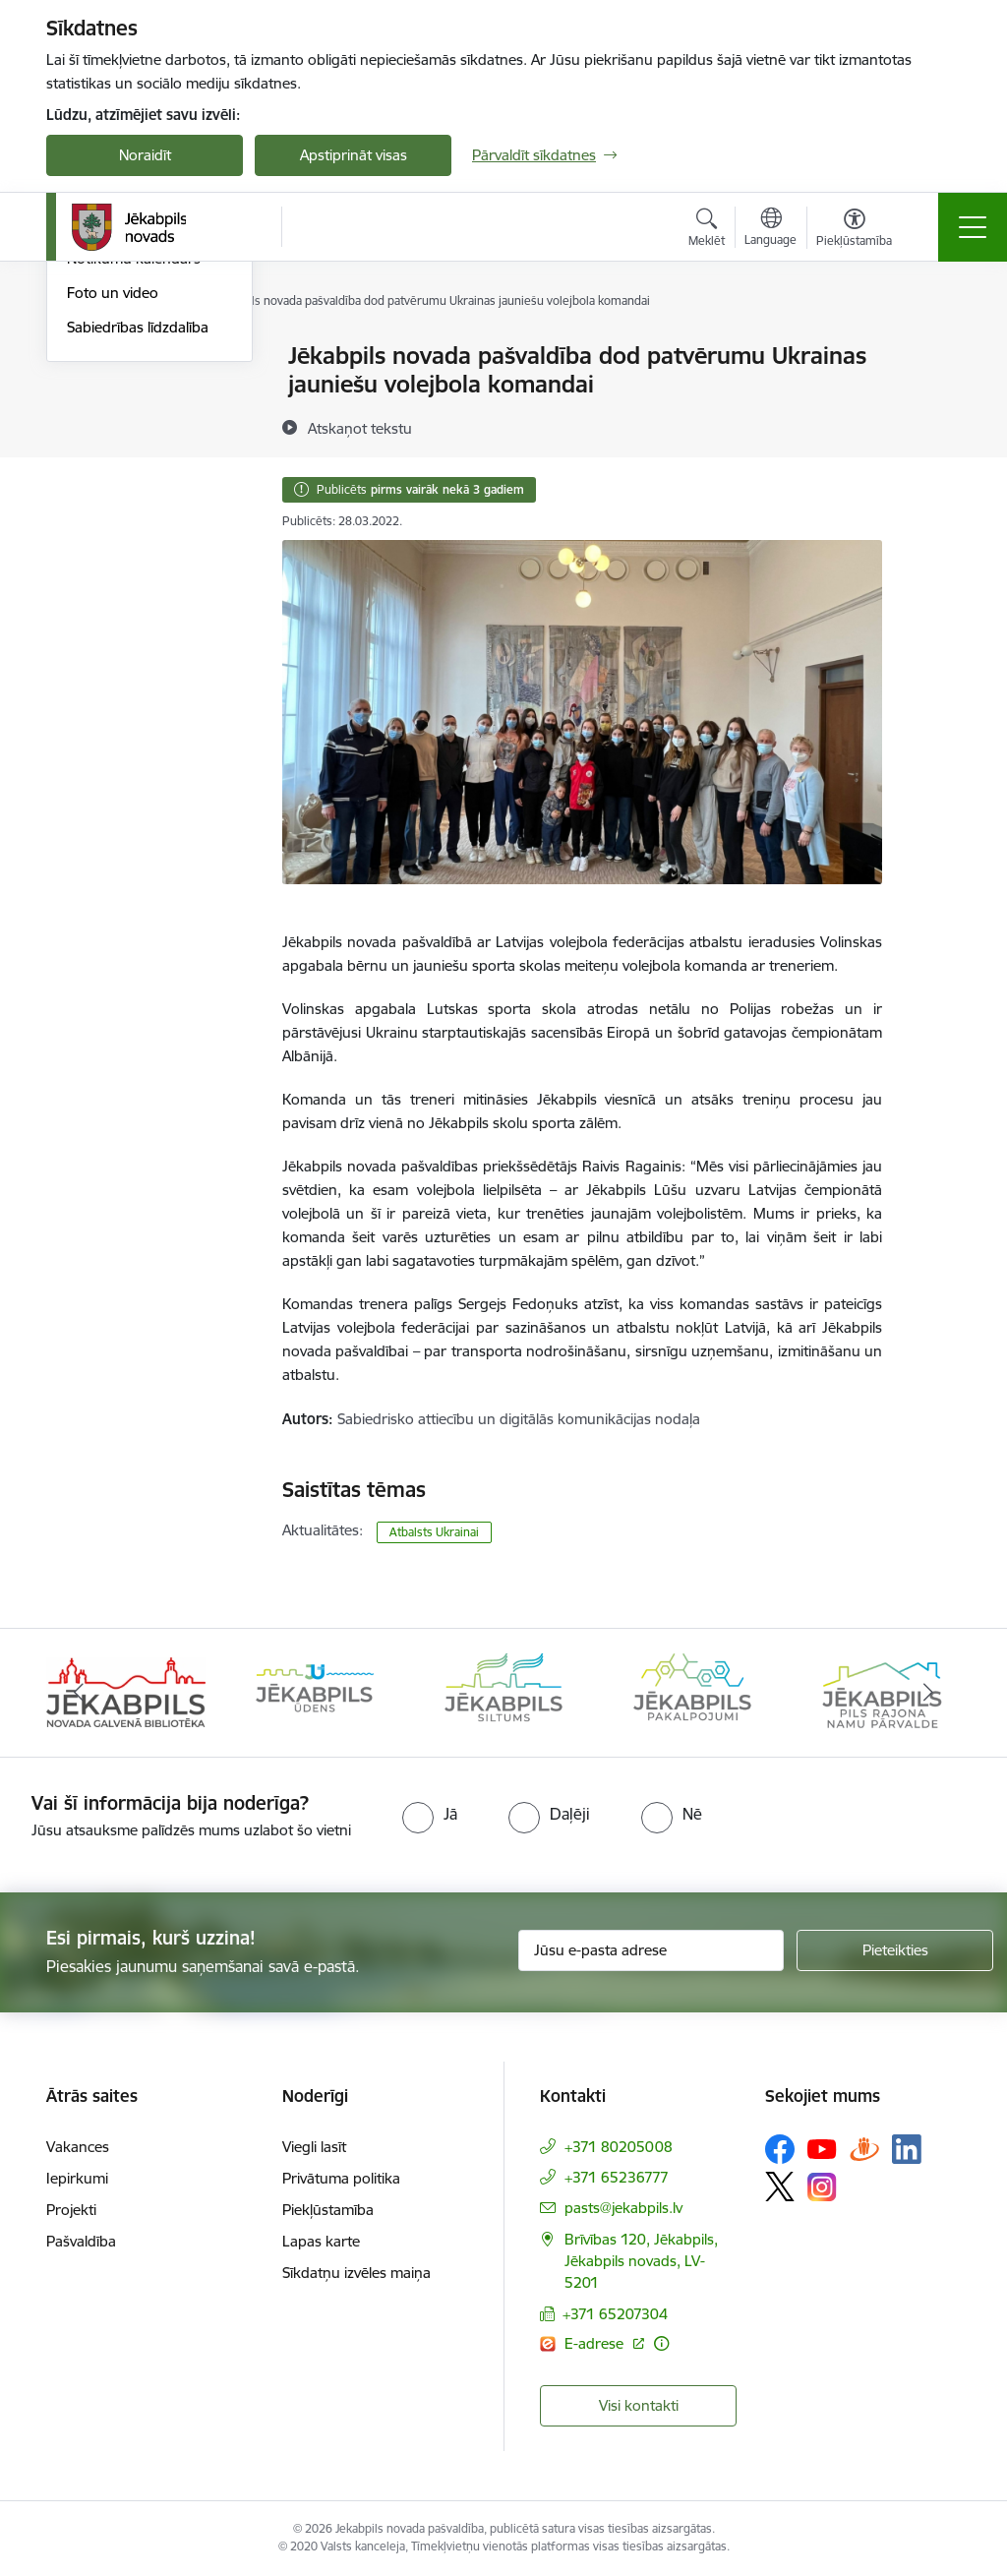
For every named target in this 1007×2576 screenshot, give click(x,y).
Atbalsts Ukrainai (122, 425)
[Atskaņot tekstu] (360, 428)
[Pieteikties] (895, 1950)
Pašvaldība (81, 2241)
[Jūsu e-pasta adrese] (651, 1950)
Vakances (77, 2146)
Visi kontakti (639, 2405)
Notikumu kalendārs (134, 494)
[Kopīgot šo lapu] (933, 397)
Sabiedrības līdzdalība (137, 562)
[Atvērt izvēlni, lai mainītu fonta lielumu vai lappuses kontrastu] (854, 230)
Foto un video (112, 527)
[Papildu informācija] (661, 2343)
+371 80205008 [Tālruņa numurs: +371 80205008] (618, 2146)
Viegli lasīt (314, 2146)
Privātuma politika (341, 2178)
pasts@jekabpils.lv (623, 2207)
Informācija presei (126, 459)
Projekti (71, 2209)
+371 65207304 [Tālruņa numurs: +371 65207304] (615, 2314)
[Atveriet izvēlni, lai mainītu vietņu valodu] (770, 229)
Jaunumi (95, 357)
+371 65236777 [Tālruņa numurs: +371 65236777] (616, 2177)
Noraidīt (145, 155)
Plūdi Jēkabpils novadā (141, 391)
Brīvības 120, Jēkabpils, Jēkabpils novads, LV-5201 (641, 2261)
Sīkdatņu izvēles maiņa (356, 2272)
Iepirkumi (77, 2178)
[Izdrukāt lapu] (933, 348)
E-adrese (595, 2343)
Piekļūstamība (328, 2209)
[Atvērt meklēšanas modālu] (707, 230)
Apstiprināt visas (353, 155)
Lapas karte (321, 2241)
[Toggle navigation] (972, 227)
